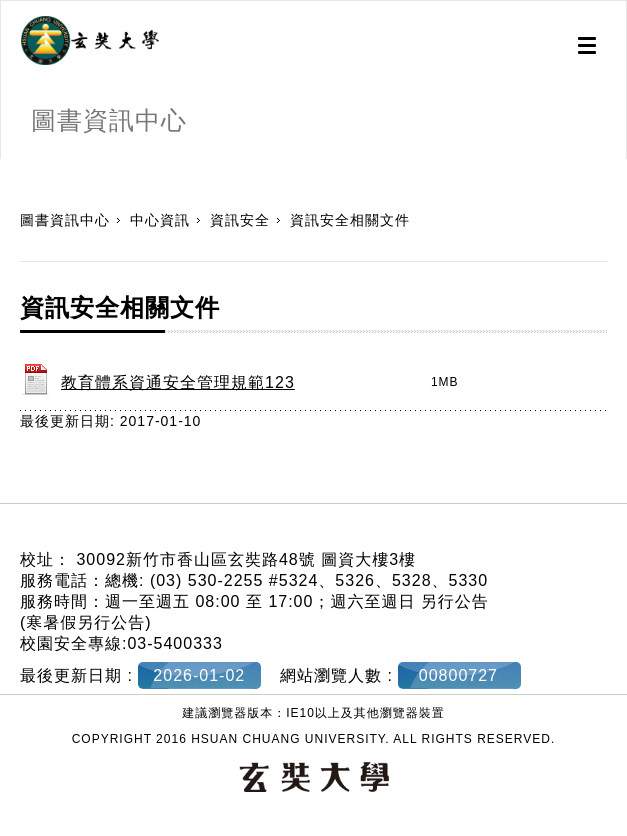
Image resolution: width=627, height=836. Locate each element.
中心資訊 (160, 220)
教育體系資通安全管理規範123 (178, 382)
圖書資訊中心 (65, 220)
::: (7, 169)
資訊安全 (240, 220)
